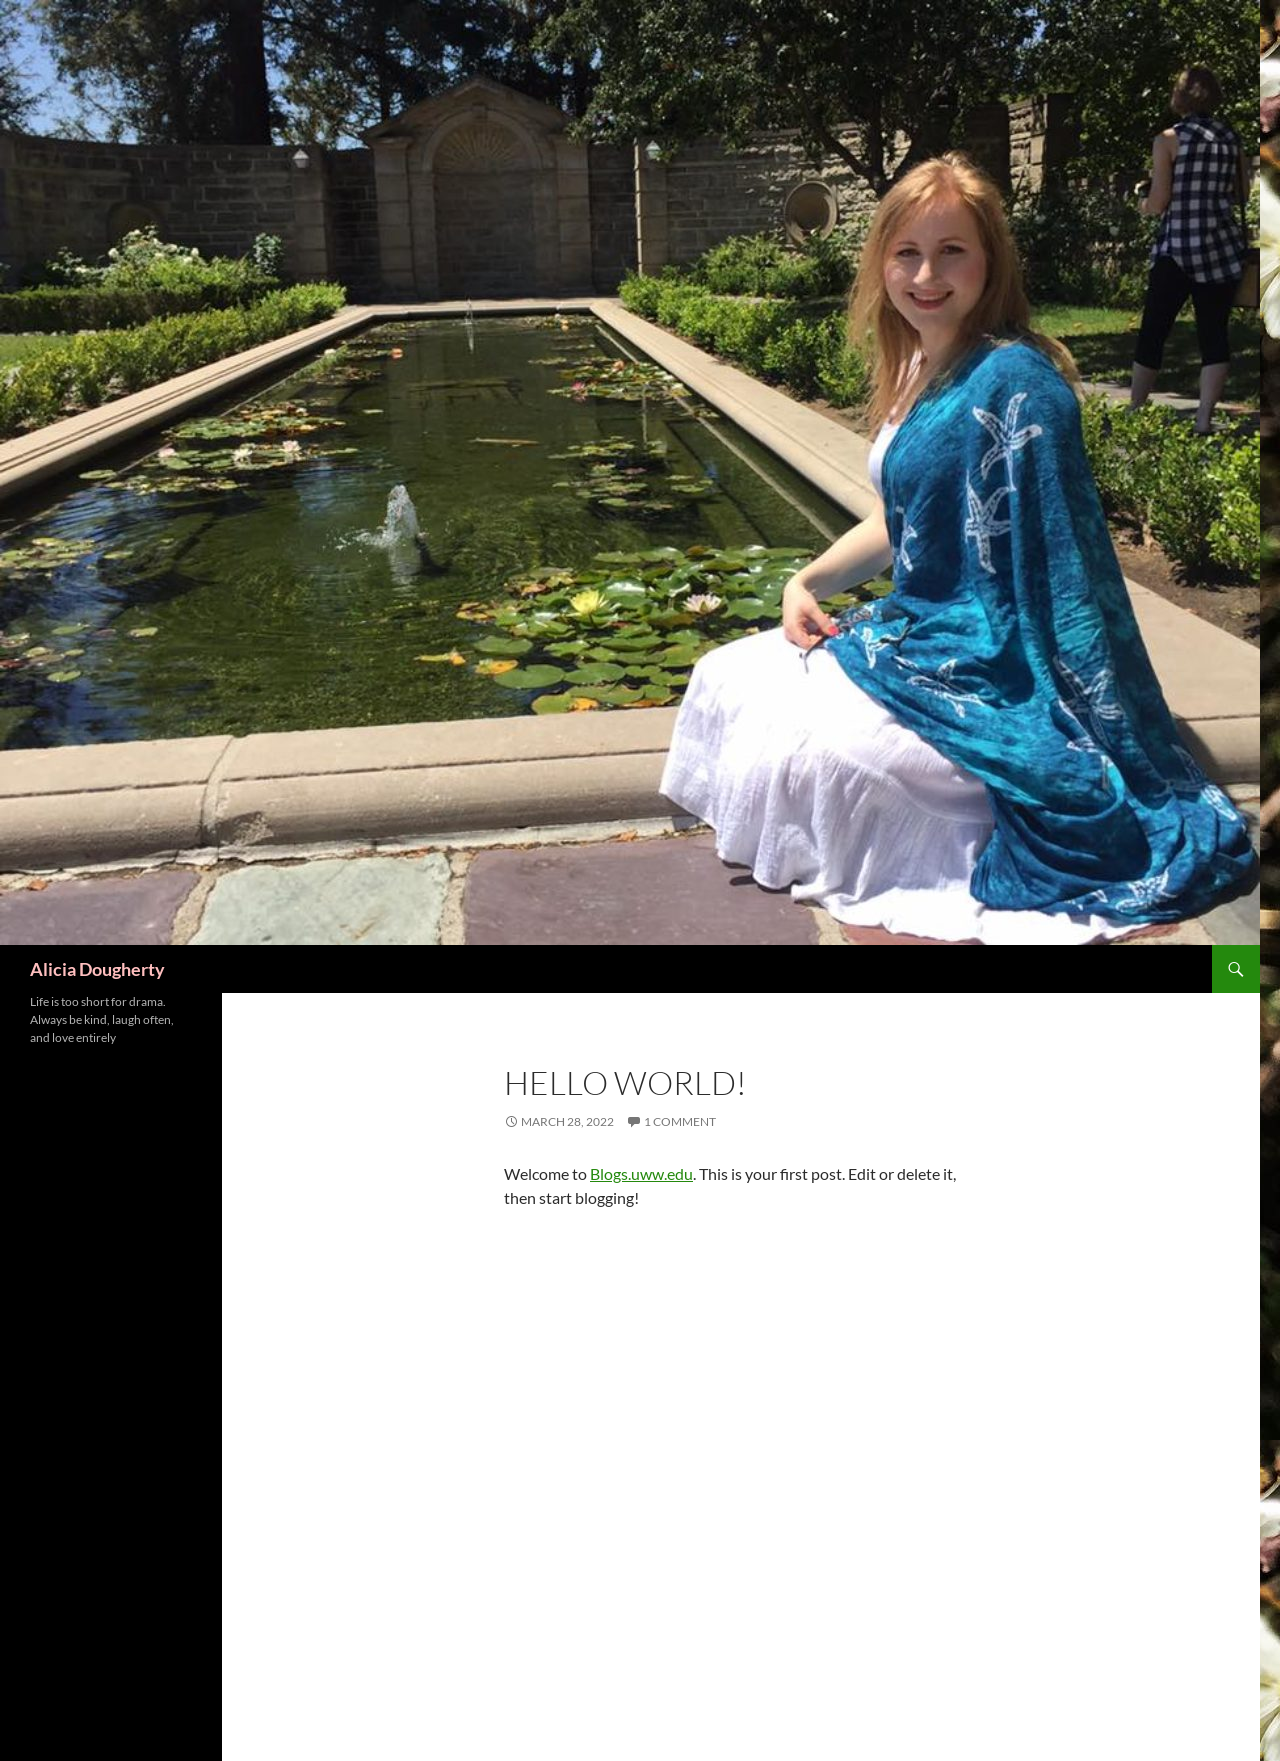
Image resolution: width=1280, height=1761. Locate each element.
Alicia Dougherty (97, 969)
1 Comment (680, 1121)
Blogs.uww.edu (641, 1173)
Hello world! (625, 1082)
